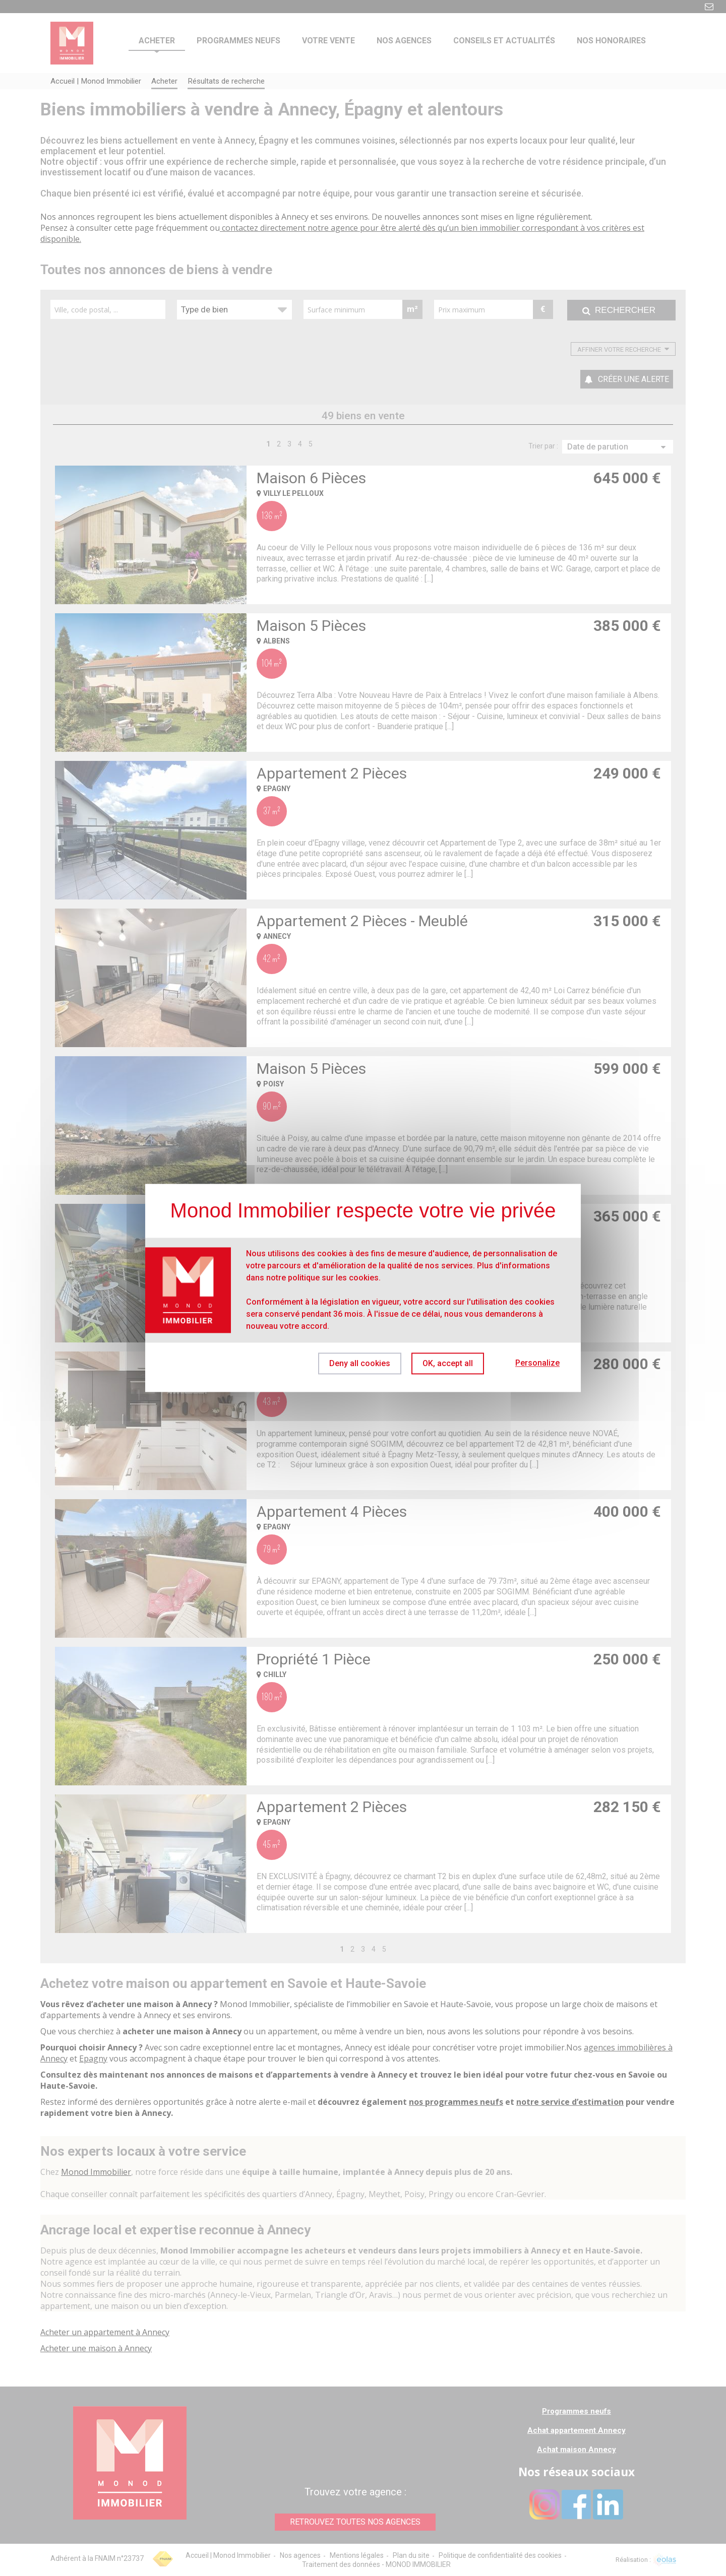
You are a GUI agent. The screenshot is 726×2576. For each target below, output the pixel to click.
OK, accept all (447, 1363)
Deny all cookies (359, 1363)
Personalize (537, 1363)
